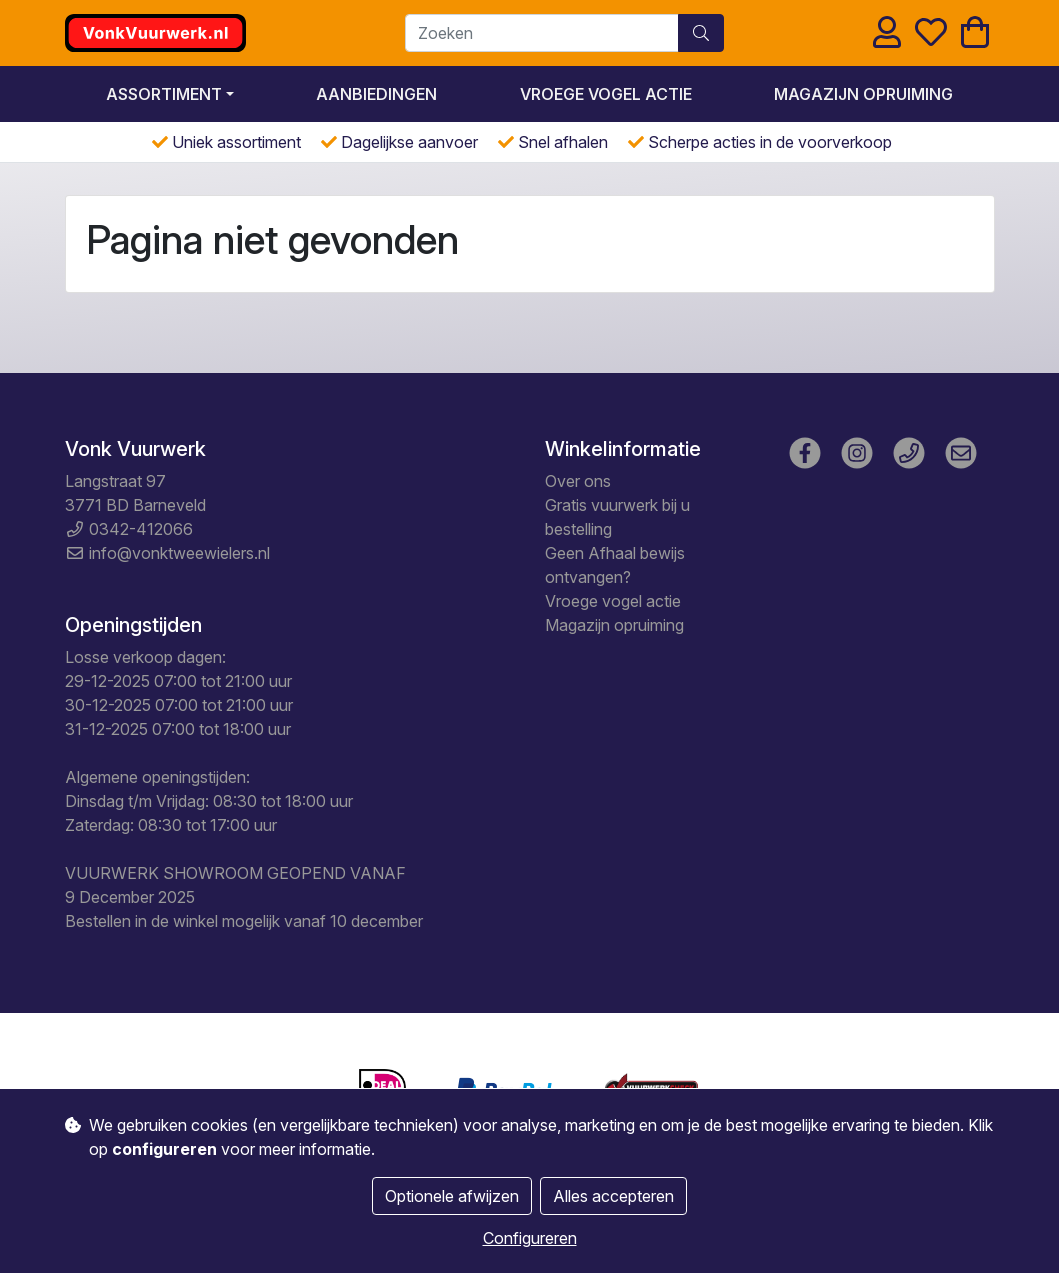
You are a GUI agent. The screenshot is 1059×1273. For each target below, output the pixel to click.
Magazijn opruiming (863, 94)
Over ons (578, 481)
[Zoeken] (542, 33)
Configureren (530, 1238)
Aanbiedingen (376, 94)
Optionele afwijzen (452, 1196)
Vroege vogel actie (606, 94)
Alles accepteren (613, 1196)
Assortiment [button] (164, 94)
